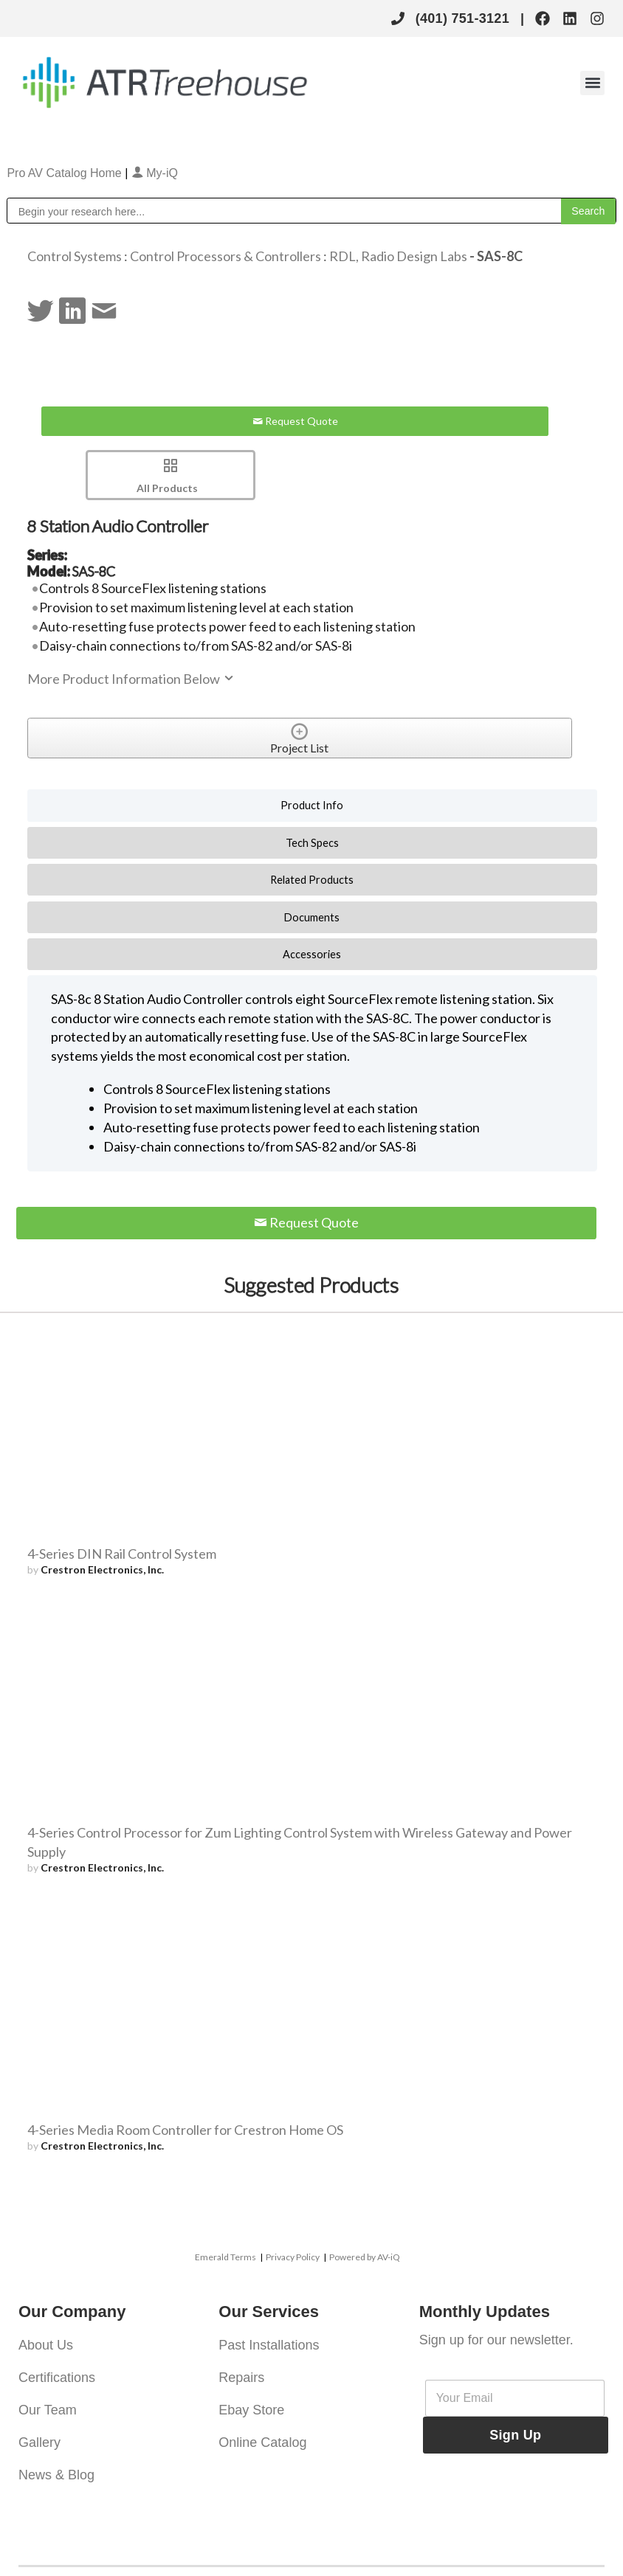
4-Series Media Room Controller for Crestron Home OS (185, 2130)
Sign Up (515, 2435)
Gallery (39, 2442)
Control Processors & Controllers (225, 256)
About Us (45, 2345)
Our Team (47, 2410)
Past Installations (268, 2345)
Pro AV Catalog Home (66, 173)
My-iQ (154, 173)
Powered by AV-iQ (364, 2256)
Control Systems (74, 256)
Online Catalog (262, 2442)
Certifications (56, 2377)
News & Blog (56, 2475)
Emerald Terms (225, 2256)
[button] (592, 83)
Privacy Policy (293, 2256)
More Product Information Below (131, 679)
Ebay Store (251, 2410)
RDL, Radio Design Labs (398, 256)
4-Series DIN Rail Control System (121, 1553)
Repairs (241, 2377)
